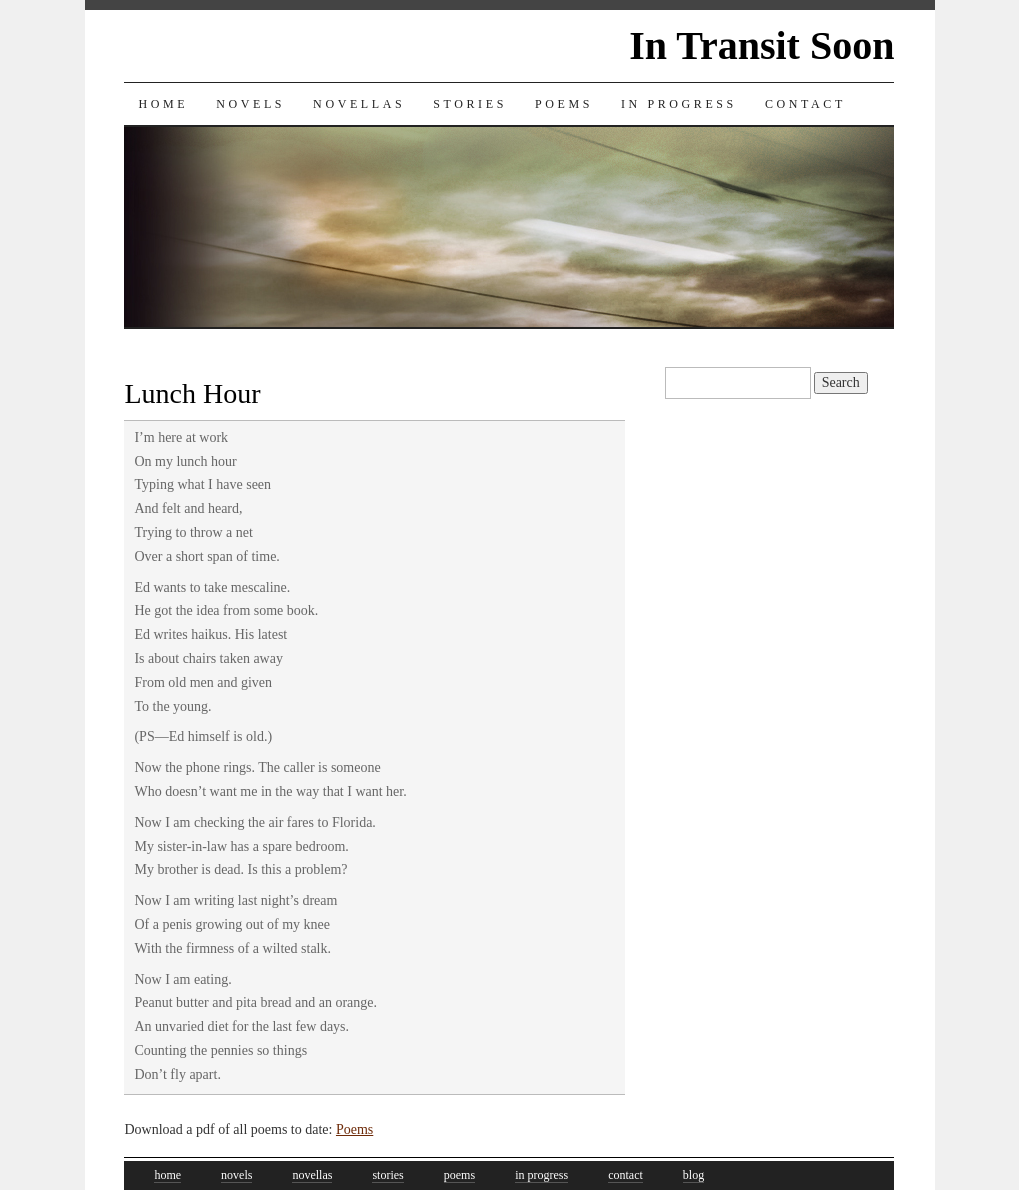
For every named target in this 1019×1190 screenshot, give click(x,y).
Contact (805, 104)
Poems (564, 104)
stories (387, 1175)
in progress (541, 1175)
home (167, 1175)
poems (459, 1175)
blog (693, 1175)
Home (163, 104)
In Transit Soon (761, 45)
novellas (312, 1175)
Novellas (359, 104)
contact (625, 1175)
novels (236, 1175)
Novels (250, 104)
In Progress (679, 104)
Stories (470, 104)
